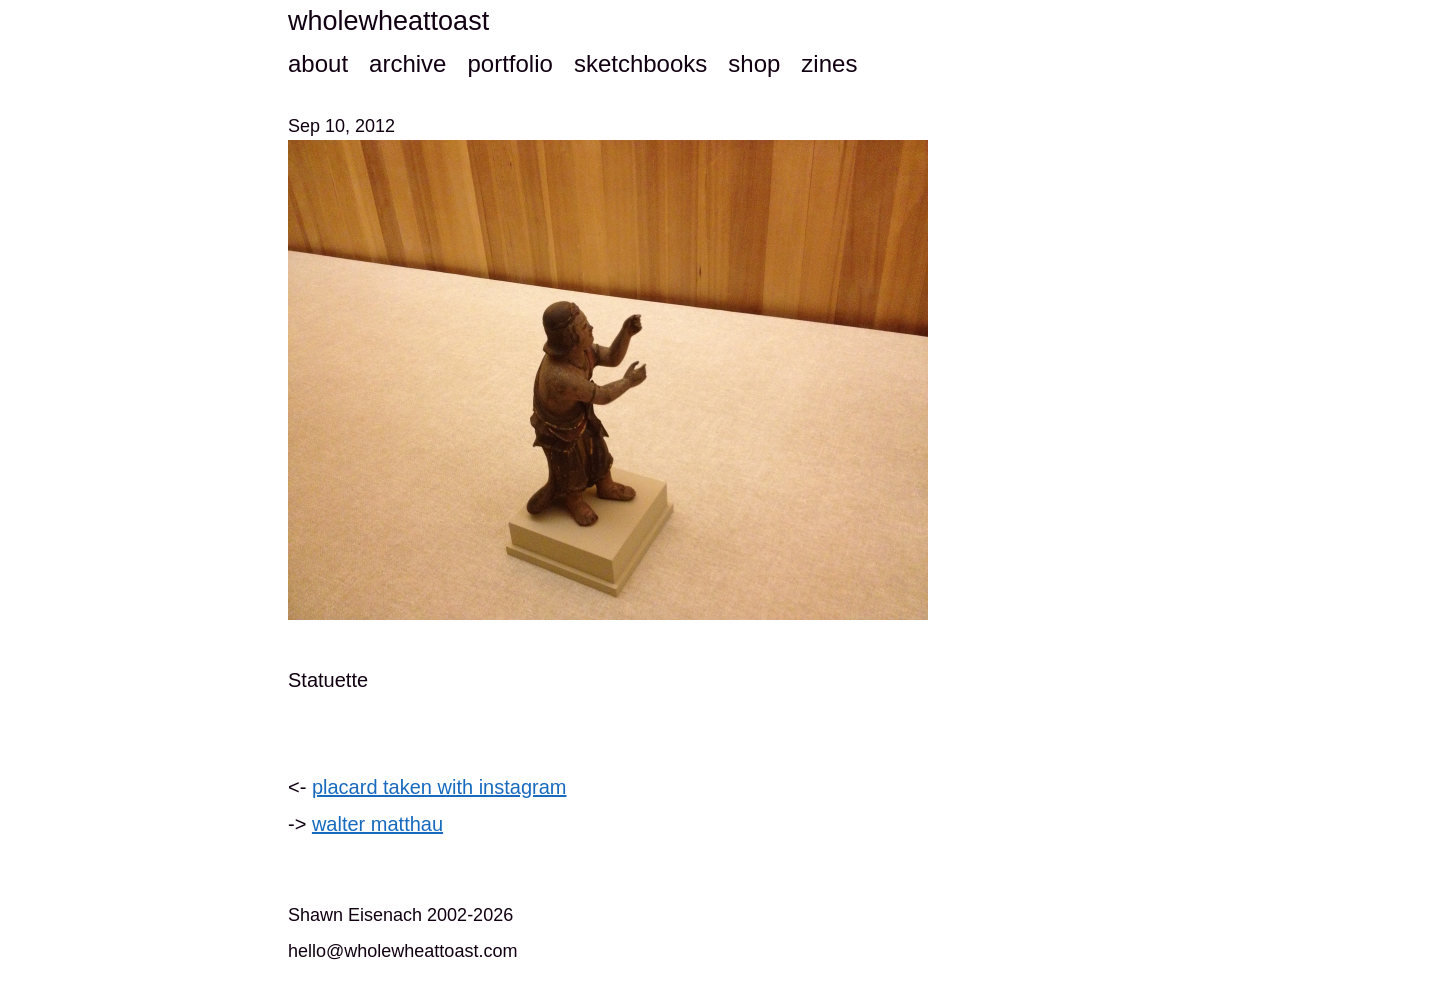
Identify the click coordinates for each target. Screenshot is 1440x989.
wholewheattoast (388, 21)
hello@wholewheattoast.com (402, 951)
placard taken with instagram (439, 787)
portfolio (509, 63)
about (318, 63)
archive (407, 63)
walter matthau (377, 824)
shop (754, 63)
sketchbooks (640, 63)
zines (829, 63)
